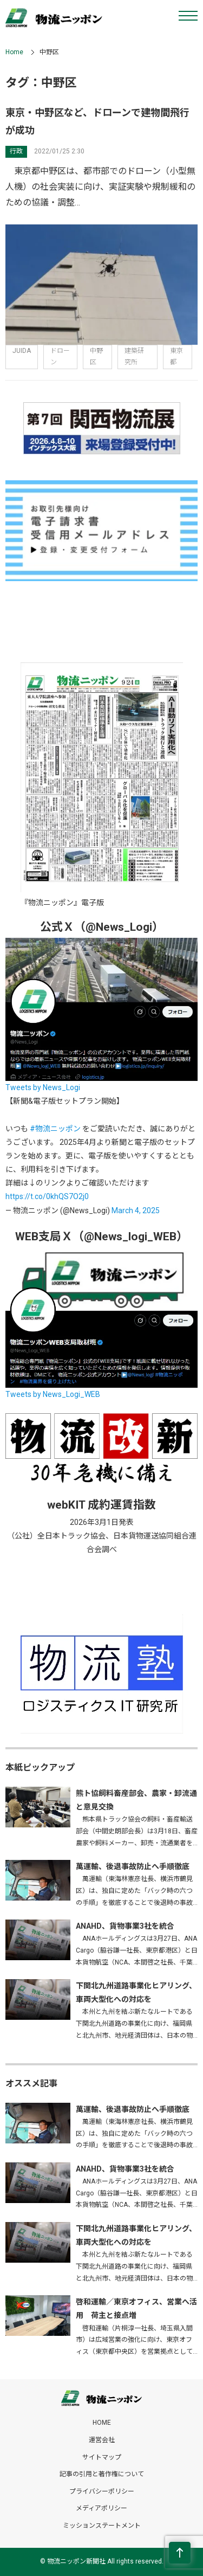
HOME (102, 2422)
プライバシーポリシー (101, 2491)
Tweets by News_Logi (42, 1087)
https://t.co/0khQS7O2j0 (47, 1196)
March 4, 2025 (136, 1210)
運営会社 (102, 2440)
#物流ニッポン (55, 1128)
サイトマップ (101, 2457)
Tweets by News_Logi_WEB (52, 1394)
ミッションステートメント (102, 2525)
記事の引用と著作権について (102, 2474)
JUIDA (21, 351)
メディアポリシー (101, 2508)
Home (14, 52)
